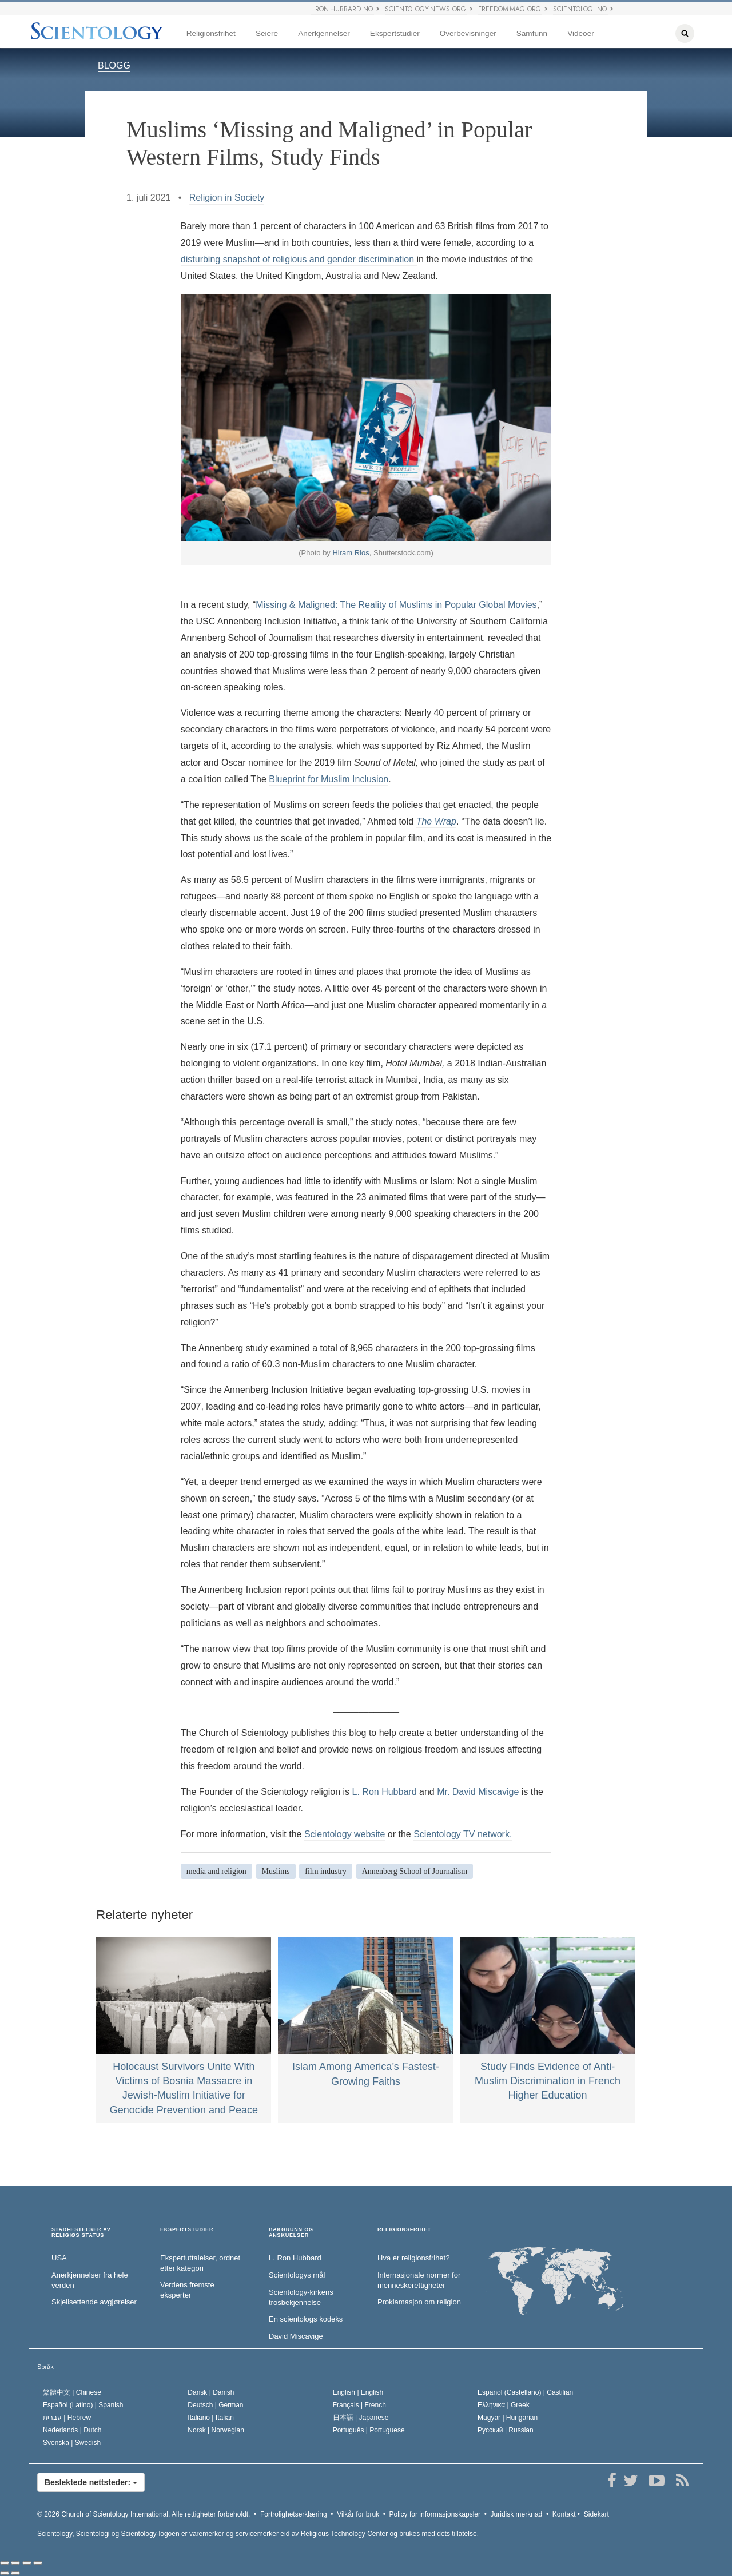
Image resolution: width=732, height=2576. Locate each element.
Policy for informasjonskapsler (434, 2514)
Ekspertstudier (395, 33)
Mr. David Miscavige (478, 1792)
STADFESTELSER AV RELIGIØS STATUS (81, 2232)
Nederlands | (72, 2430)
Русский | (506, 2430)
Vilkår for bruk (358, 2514)
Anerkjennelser (324, 33)
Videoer (580, 33)
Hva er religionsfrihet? (413, 2257)
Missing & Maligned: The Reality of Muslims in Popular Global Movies (396, 605)
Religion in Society (227, 197)
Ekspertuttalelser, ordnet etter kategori (200, 2263)
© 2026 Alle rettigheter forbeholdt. (143, 2514)
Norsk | (216, 2430)
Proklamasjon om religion (419, 2302)
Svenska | (72, 2443)
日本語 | (361, 2418)
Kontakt (564, 2514)
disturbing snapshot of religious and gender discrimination (299, 259)
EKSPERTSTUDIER (186, 2229)
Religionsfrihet (211, 33)
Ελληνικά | (504, 2405)
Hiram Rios (350, 552)
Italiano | (211, 2418)
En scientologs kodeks (306, 2319)
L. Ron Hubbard (384, 1792)
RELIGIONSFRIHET (404, 2229)
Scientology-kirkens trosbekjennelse (301, 2297)
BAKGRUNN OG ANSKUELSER (291, 2232)
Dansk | (211, 2392)
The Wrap (436, 821)
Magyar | (508, 2418)
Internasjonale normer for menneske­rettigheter (418, 2280)
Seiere (267, 33)
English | (358, 2392)
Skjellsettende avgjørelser (94, 2302)
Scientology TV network (461, 1834)
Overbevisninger (468, 33)
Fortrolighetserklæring (293, 2514)
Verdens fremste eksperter (187, 2290)
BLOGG (114, 65)
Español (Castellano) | (525, 2392)
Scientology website (344, 1834)
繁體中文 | (72, 2392)
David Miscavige (296, 2336)
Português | (369, 2430)
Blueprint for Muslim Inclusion (328, 779)
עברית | (67, 2418)
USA (59, 2257)
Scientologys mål (297, 2275)
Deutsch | (215, 2405)
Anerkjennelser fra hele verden (89, 2280)
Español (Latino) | (83, 2405)
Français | (359, 2405)
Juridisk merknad (517, 2514)
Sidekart (596, 2514)
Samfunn (531, 33)
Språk (45, 2366)
